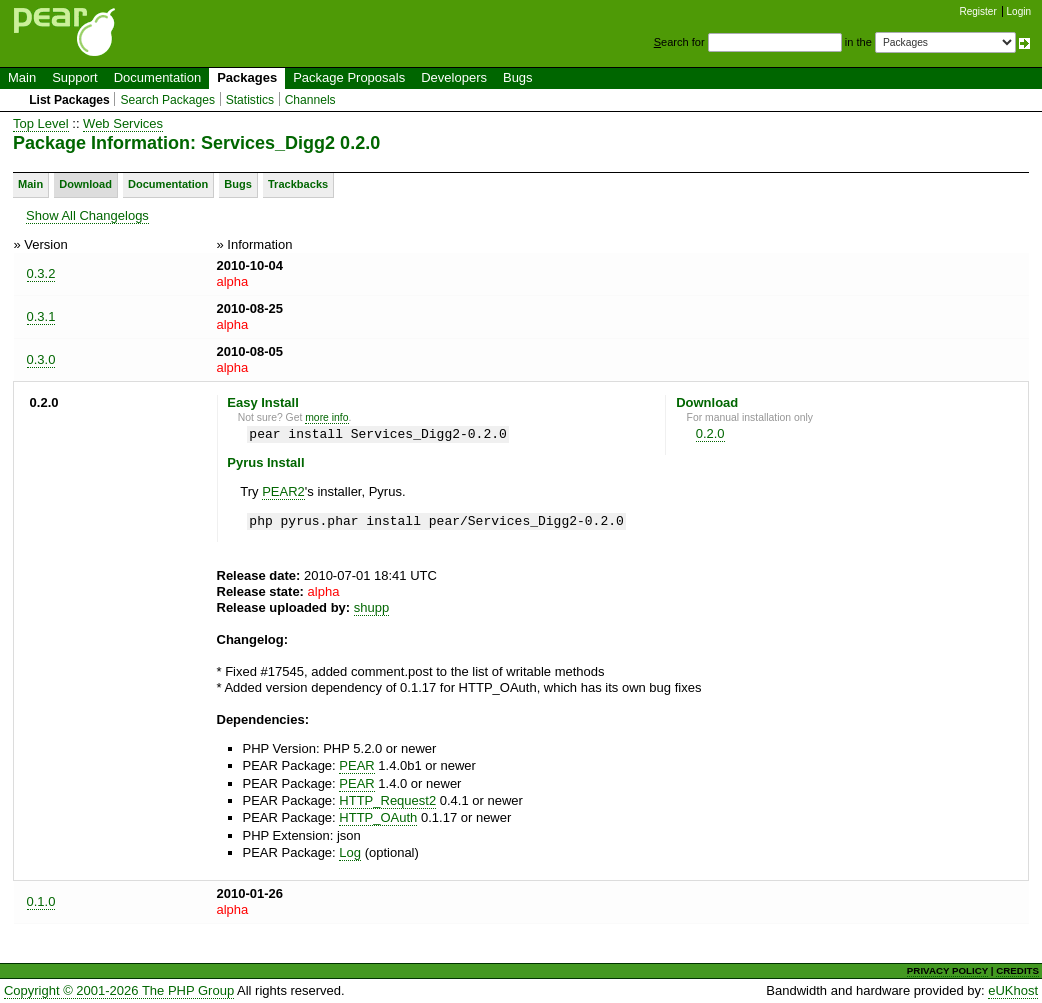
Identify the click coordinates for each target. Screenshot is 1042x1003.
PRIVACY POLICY (947, 970)
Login (1019, 11)
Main (22, 77)
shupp (371, 607)
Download (85, 184)
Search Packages (167, 100)
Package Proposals (349, 77)
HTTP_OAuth (378, 817)
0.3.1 (41, 316)
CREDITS (1017, 970)
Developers (454, 77)
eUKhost (1013, 990)
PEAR (356, 765)
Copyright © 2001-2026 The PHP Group (119, 990)
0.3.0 (41, 359)
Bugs (518, 77)
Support (75, 77)
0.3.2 (41, 273)
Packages (247, 77)
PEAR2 (283, 491)
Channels (310, 100)
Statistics (250, 100)
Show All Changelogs (87, 215)
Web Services (123, 123)
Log (350, 852)
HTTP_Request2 (387, 800)
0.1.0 (41, 901)
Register (978, 11)
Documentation (157, 77)
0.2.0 (710, 433)
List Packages (69, 100)
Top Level (41, 123)
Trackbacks (298, 184)
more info (326, 417)
